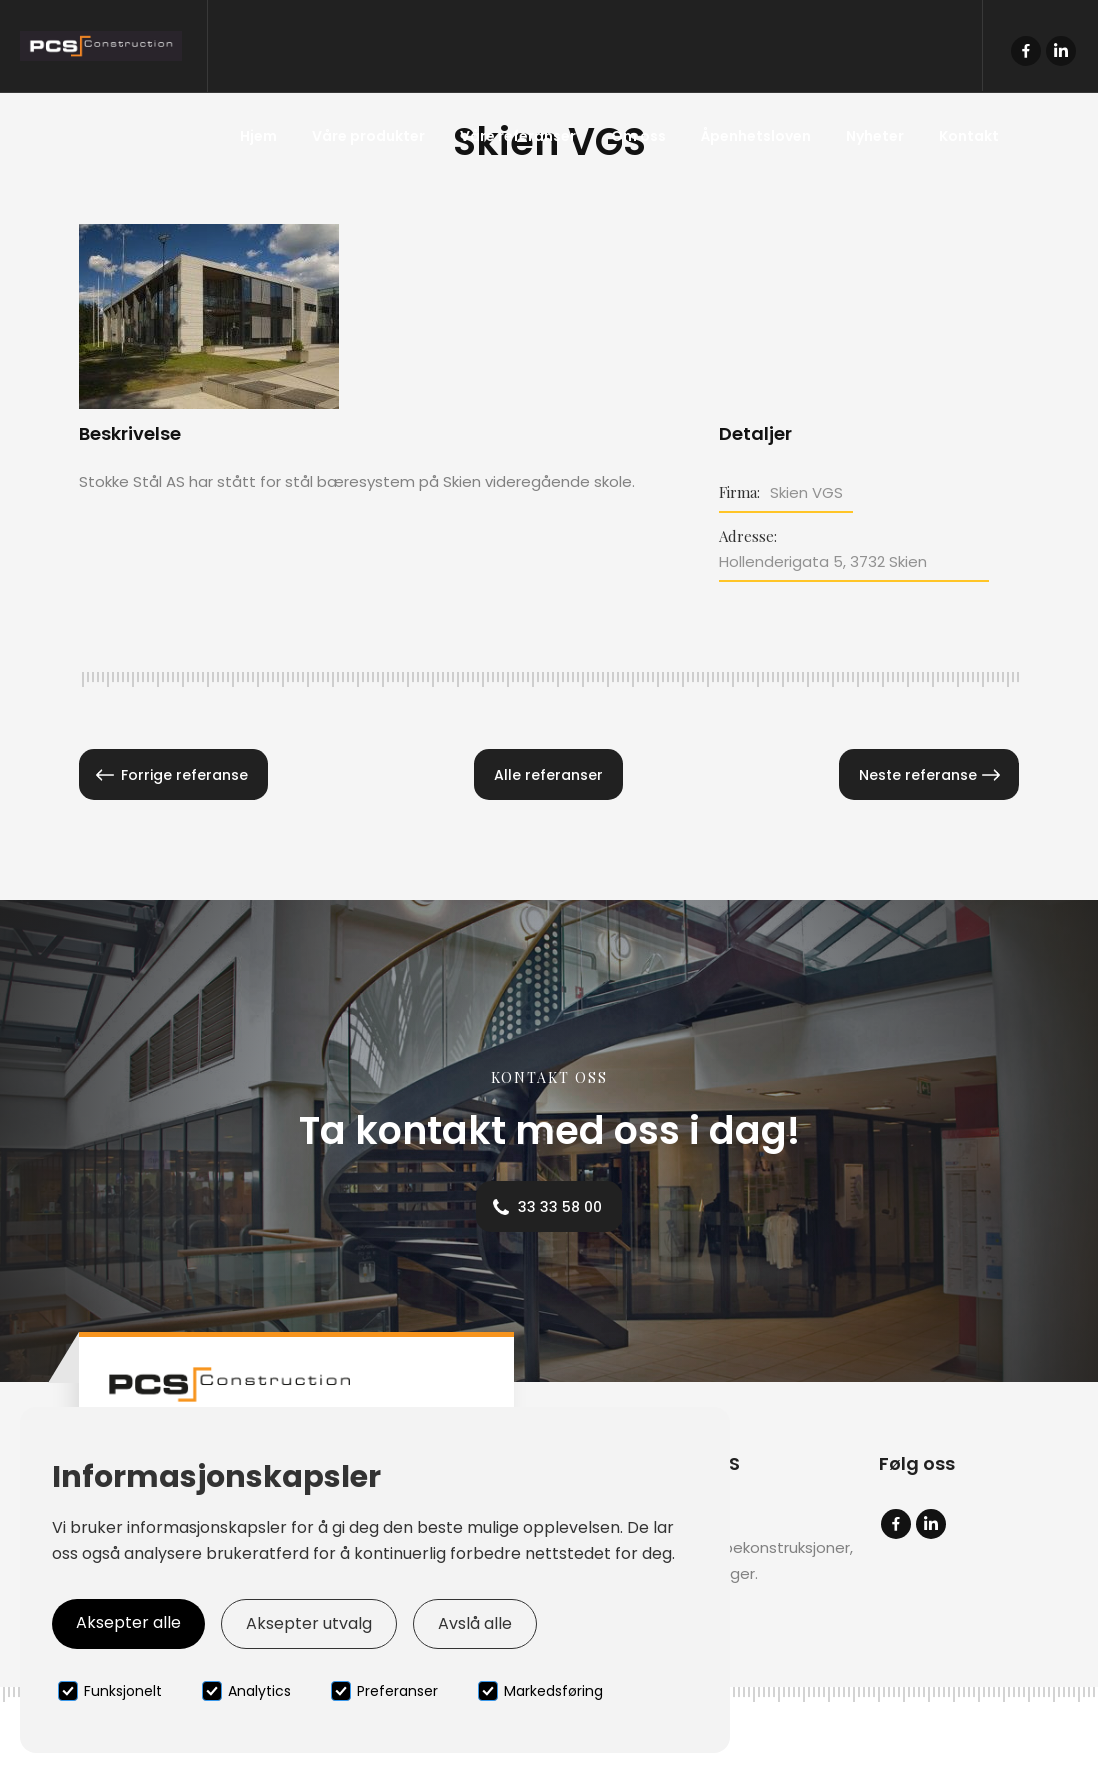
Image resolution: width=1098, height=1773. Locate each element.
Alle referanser (548, 775)
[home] (104, 46)
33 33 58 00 (560, 1207)
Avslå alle (475, 1623)
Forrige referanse (184, 775)
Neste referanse (918, 775)
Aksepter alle (128, 1622)
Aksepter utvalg (309, 1623)
